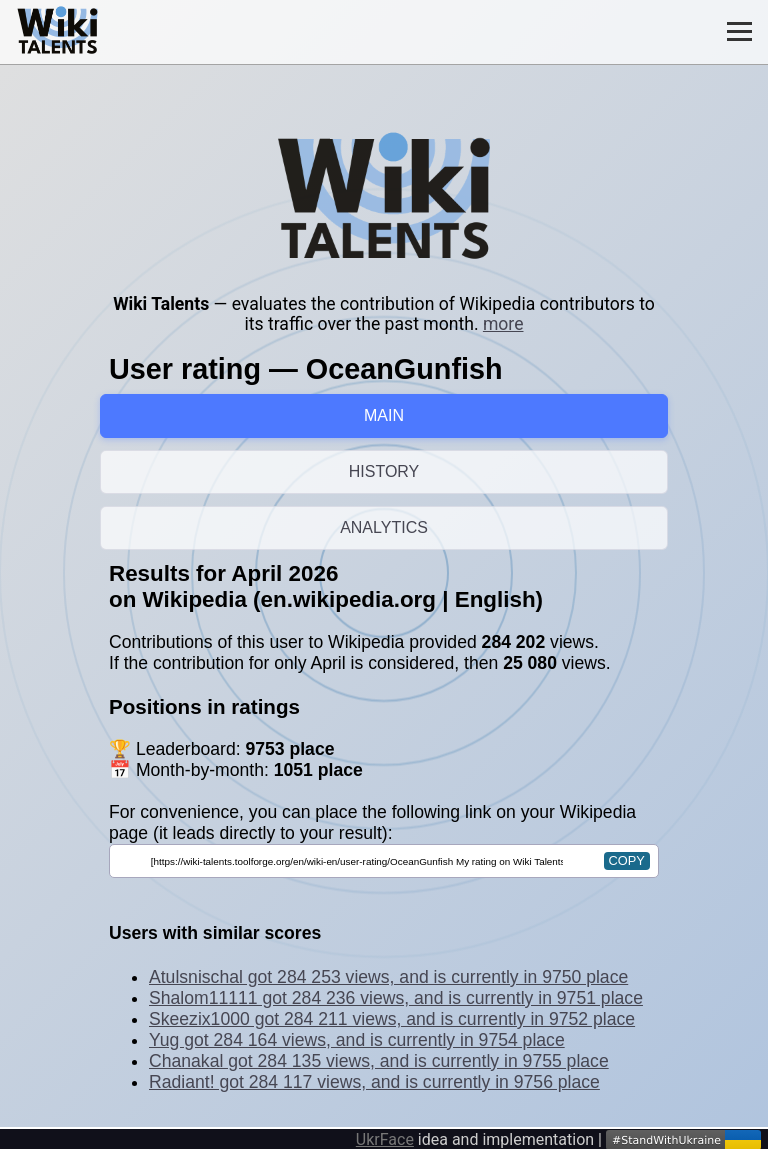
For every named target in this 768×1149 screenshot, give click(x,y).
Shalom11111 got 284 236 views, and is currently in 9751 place (396, 998)
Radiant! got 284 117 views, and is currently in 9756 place (374, 1082)
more (503, 324)
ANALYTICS (384, 527)
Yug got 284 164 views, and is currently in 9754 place (357, 1040)
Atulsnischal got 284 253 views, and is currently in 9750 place (388, 977)
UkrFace (385, 1139)
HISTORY (384, 471)
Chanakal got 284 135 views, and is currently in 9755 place (379, 1061)
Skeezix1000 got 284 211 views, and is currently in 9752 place (392, 1019)
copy (627, 860)
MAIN (384, 415)
